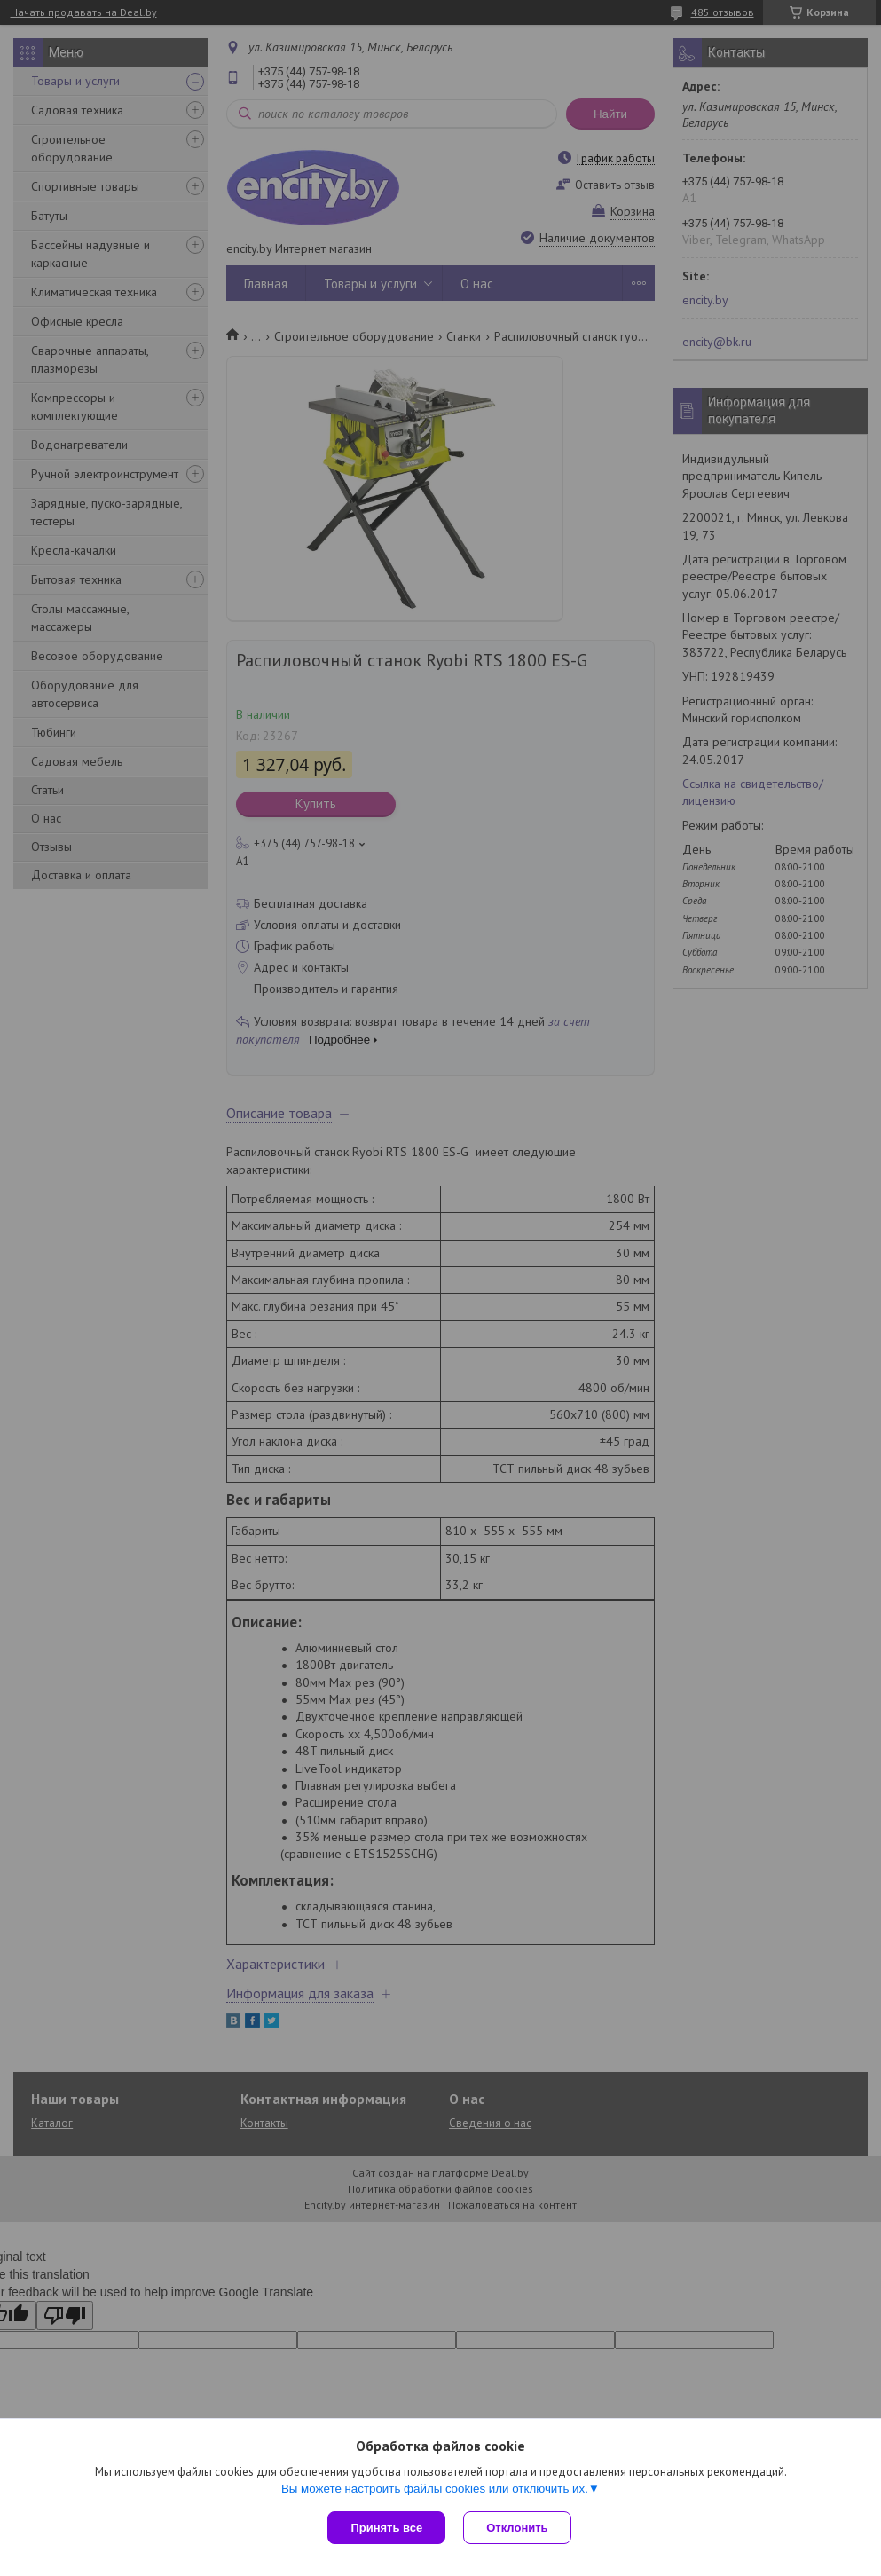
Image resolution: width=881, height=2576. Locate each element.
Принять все (386, 2527)
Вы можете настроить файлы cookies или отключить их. (434, 2488)
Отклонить (516, 2527)
